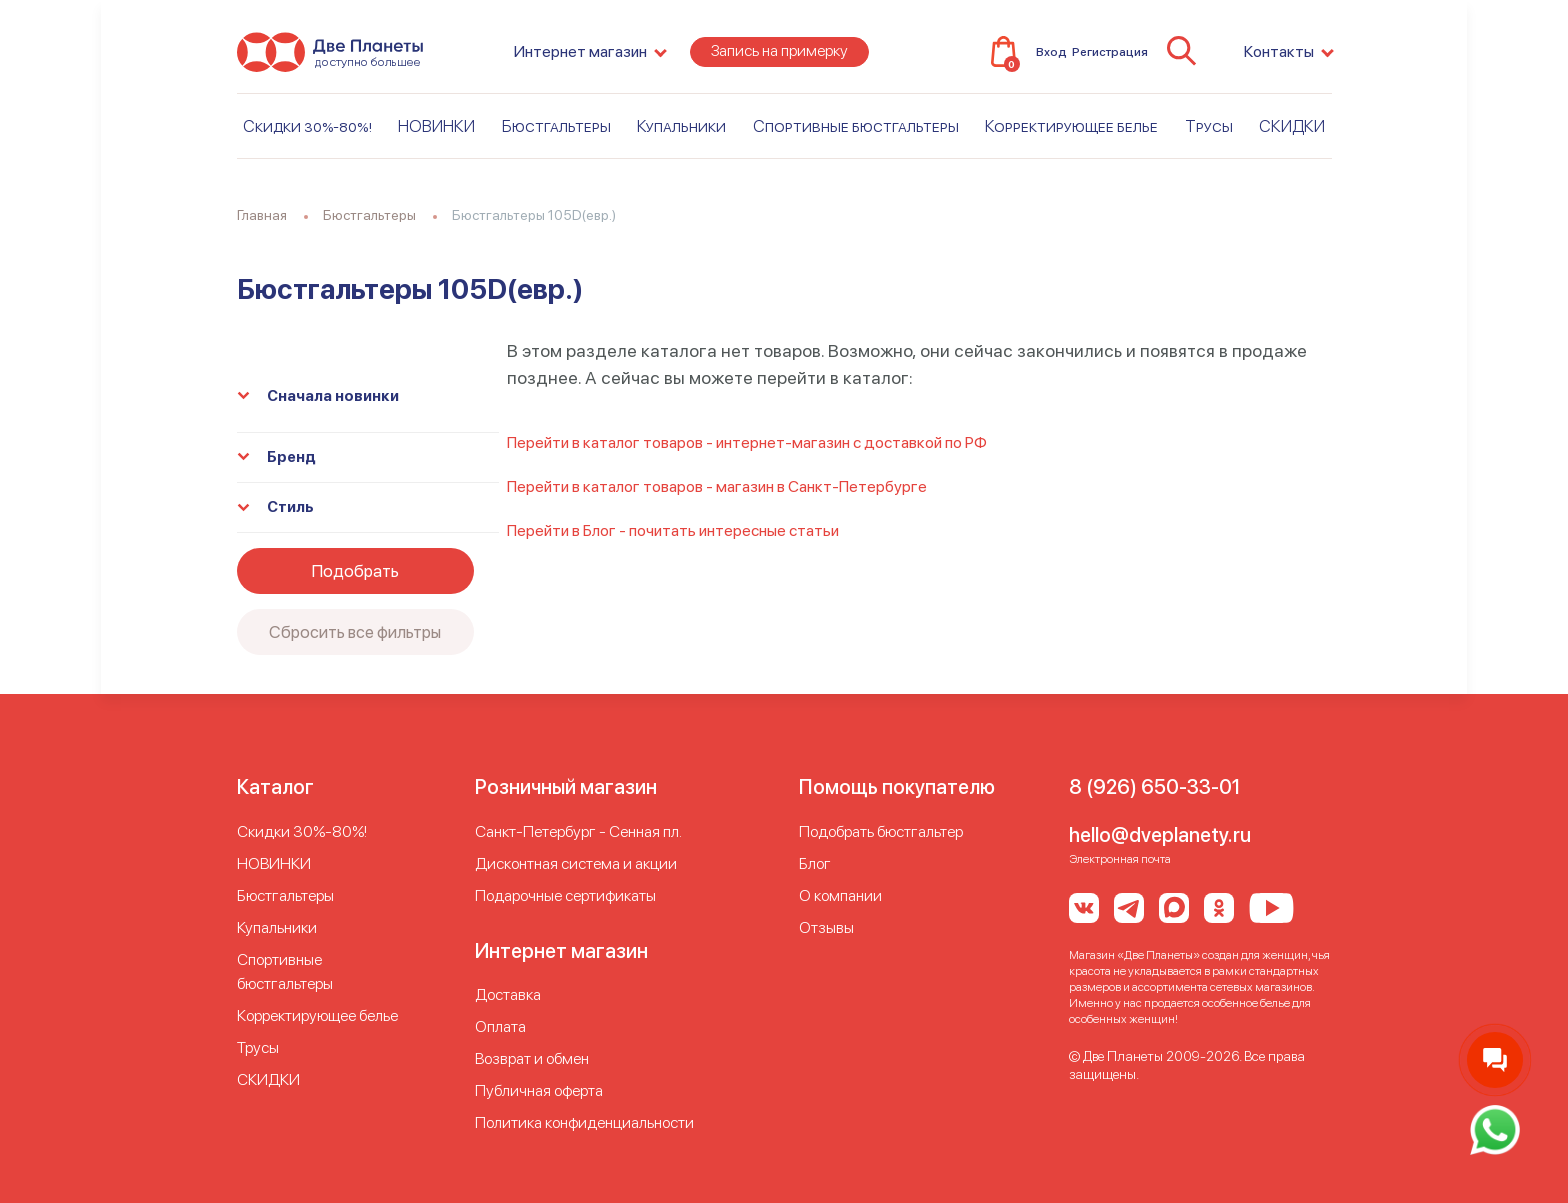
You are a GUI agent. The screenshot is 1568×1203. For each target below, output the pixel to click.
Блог (815, 863)
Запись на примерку (779, 51)
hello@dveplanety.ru (1160, 835)
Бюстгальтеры (556, 127)
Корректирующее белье (1071, 127)
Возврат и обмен (532, 1058)
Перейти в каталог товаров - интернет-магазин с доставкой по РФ (747, 442)
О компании (840, 895)
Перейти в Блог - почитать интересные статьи (673, 530)
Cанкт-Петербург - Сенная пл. (578, 831)
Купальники (681, 127)
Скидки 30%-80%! (307, 127)
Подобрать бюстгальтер (881, 831)
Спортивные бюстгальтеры (856, 127)
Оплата (500, 1026)
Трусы (1209, 127)
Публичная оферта (539, 1090)
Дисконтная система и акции (576, 863)
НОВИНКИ (436, 127)
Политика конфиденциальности (584, 1122)
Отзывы (826, 927)
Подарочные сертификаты (565, 895)
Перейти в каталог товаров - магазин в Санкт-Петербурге (717, 486)
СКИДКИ (1292, 127)
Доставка (508, 994)
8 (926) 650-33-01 (1154, 787)
